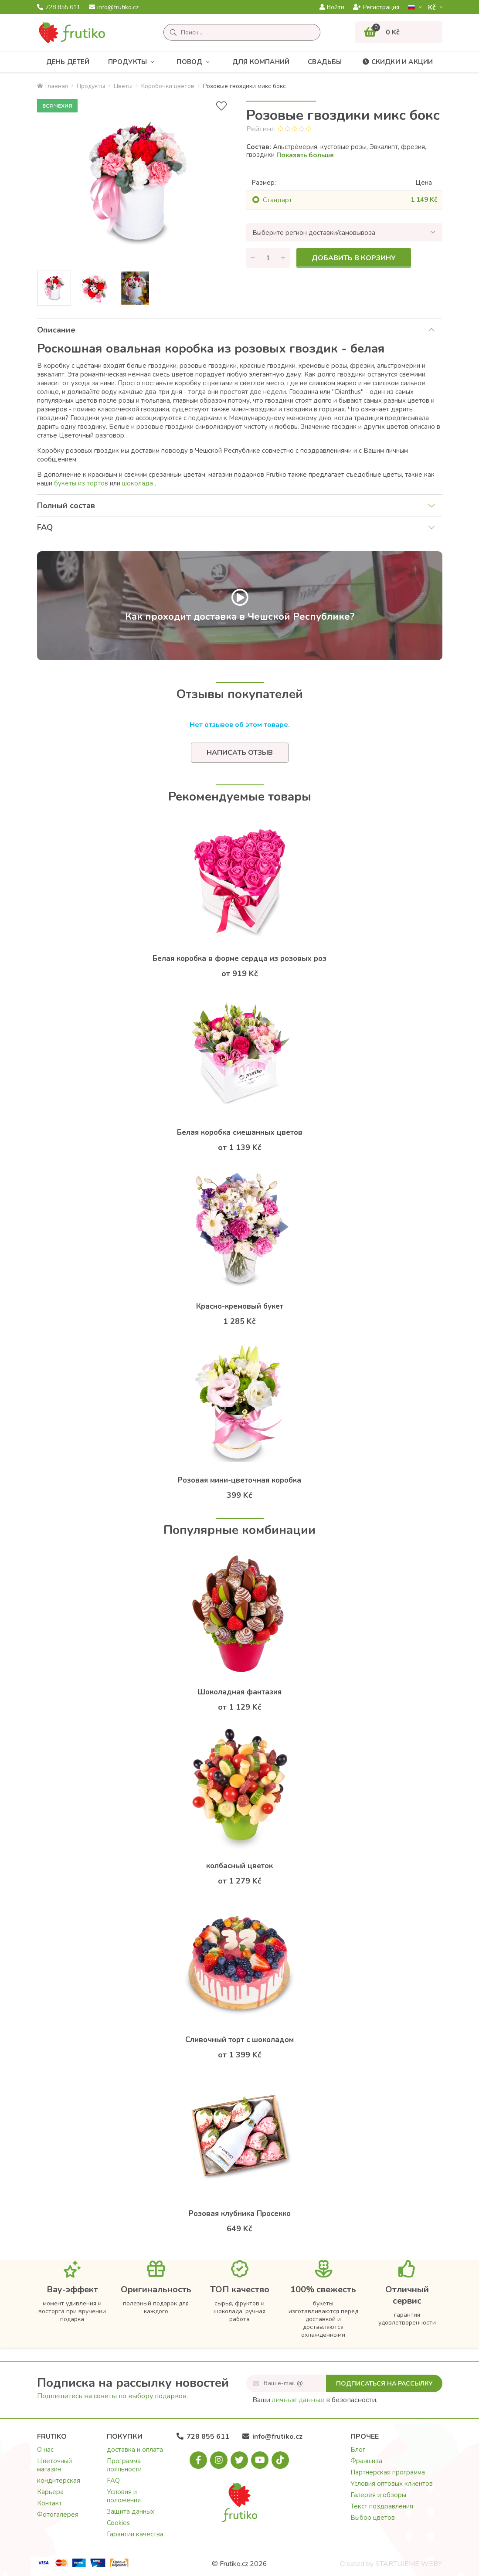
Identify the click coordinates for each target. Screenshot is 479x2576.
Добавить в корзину (354, 258)
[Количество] (268, 258)
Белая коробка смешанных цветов (239, 1132)
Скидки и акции (396, 62)
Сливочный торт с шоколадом (239, 2040)
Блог (357, 2449)
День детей (68, 62)
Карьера (50, 2492)
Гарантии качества (135, 2534)
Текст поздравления (381, 2506)
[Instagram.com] (219, 2460)
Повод (195, 62)
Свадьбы (325, 62)
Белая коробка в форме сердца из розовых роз (239, 959)
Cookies (118, 2522)
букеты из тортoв (81, 483)
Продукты (133, 62)
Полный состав (66, 505)
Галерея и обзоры (378, 2495)
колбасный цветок (239, 1866)
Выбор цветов (372, 2517)
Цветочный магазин (54, 2465)
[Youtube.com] (259, 2460)
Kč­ (433, 7)
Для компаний (260, 62)
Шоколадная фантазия (239, 1692)
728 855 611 (58, 7)
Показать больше (305, 155)
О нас (45, 2449)
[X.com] (239, 2460)
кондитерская (58, 2480)
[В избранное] (221, 106)
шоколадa (138, 483)
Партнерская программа (387, 2472)
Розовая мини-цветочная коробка (239, 1480)
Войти (331, 7)
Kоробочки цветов (167, 86)
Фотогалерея (57, 2514)
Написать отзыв (240, 752)
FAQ (45, 527)
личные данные (298, 2400)
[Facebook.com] (198, 2460)
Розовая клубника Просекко (240, 2214)
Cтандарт (277, 200)
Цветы (123, 86)
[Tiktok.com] (280, 2460)
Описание (56, 330)
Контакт (49, 2503)
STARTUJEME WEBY (408, 2564)
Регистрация (376, 7)
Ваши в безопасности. (314, 2400)
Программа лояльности (124, 2465)
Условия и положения (124, 2496)
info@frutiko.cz (114, 7)
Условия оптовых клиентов (391, 2483)
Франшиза (366, 2461)
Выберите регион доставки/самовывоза (313, 232)
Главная (52, 86)
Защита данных (130, 2511)
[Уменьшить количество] (252, 258)
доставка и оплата (135, 2449)
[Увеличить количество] (283, 258)
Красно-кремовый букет (239, 1306)
